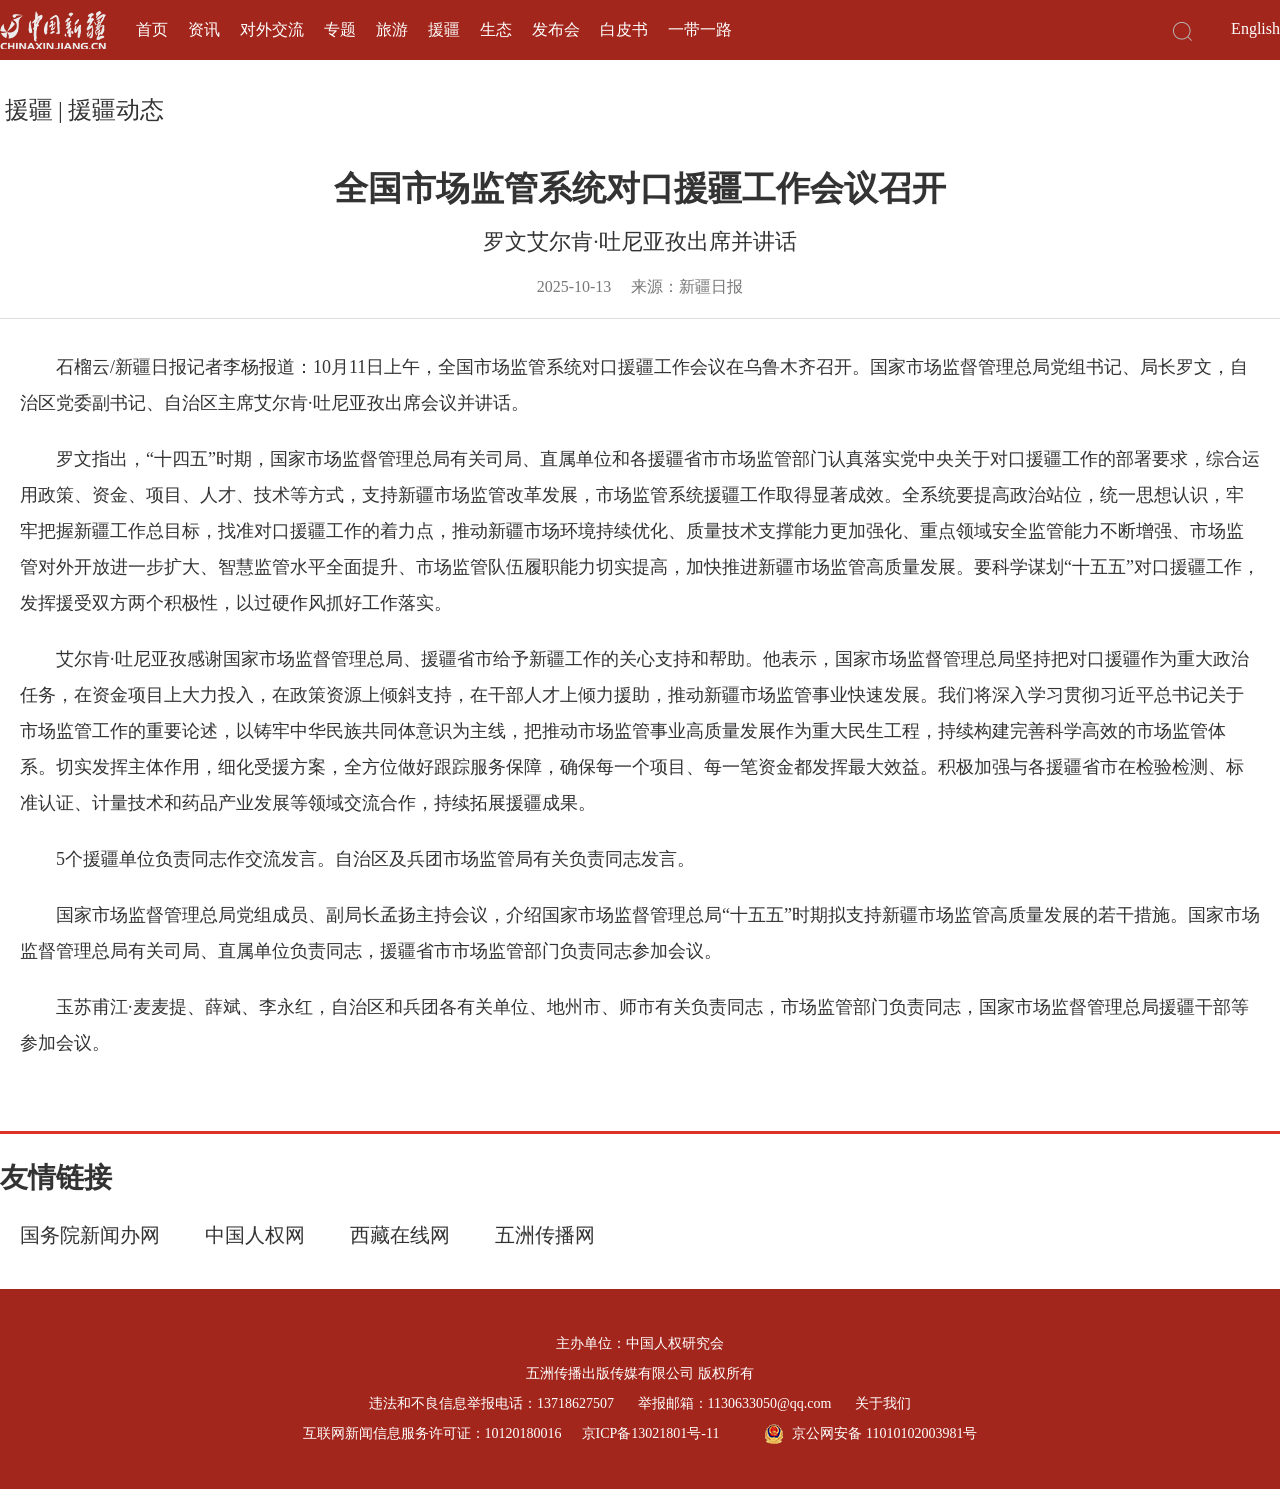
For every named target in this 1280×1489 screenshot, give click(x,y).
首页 (152, 29)
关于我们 (883, 1403)
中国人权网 (255, 1235)
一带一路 (700, 29)
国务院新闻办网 (90, 1235)
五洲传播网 (545, 1235)
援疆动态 (116, 110)
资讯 (204, 29)
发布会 (556, 29)
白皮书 (624, 29)
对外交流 (272, 29)
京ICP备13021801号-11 (651, 1433)
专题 (340, 29)
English (1255, 28)
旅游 (392, 29)
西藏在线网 (400, 1235)
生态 (496, 29)
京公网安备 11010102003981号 (870, 1434)
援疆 (444, 29)
